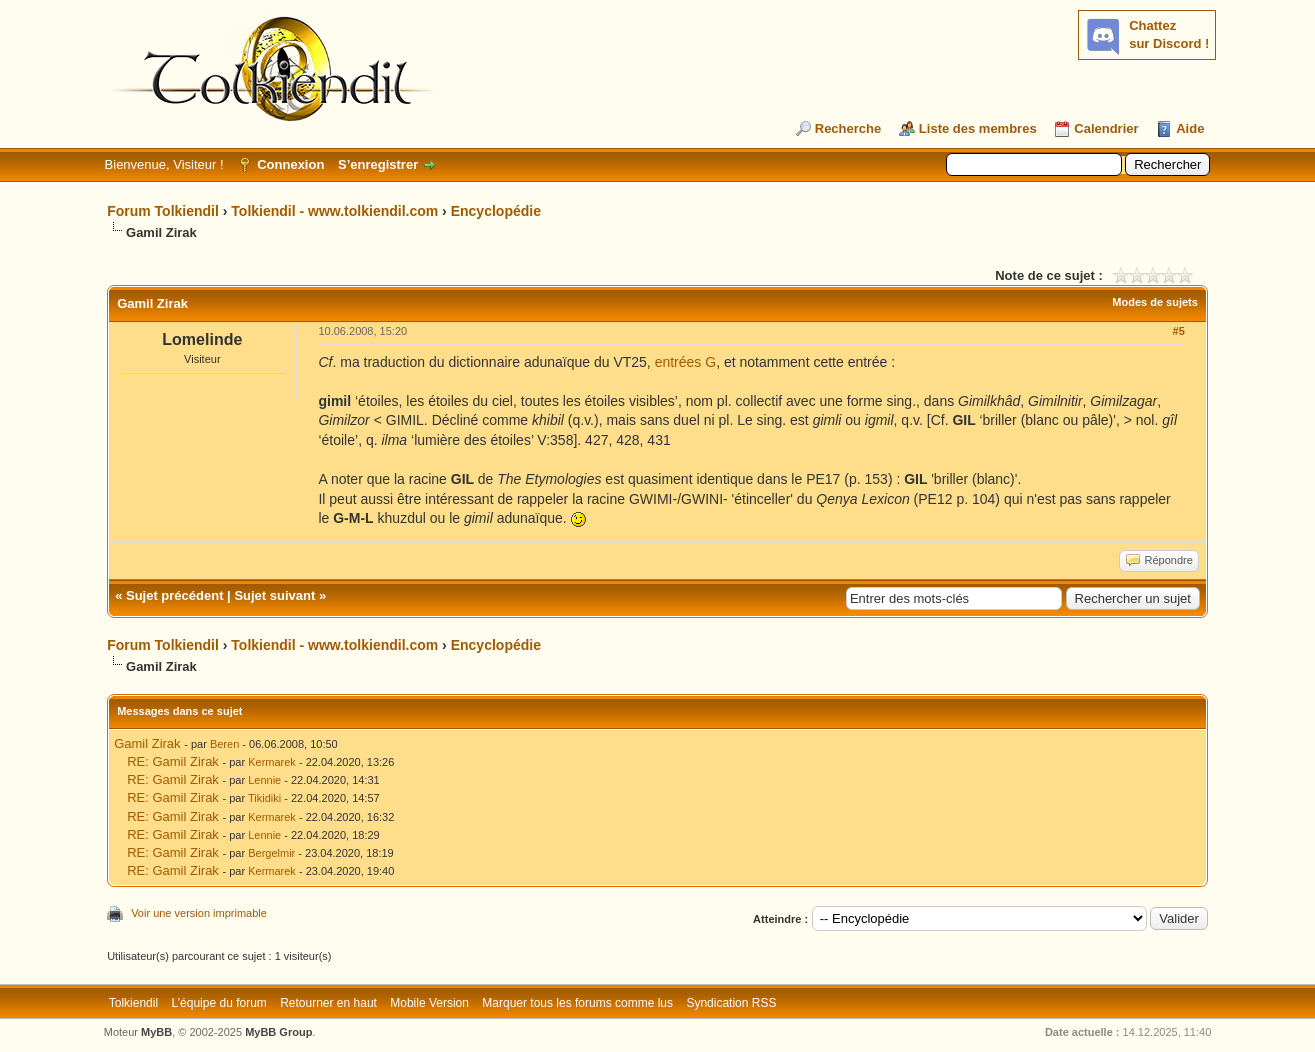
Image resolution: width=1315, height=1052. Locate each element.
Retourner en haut (328, 1003)
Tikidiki (264, 798)
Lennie (264, 780)
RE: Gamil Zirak (173, 761)
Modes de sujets (1155, 302)
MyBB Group (278, 1032)
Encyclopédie (496, 211)
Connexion (290, 164)
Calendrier (1106, 128)
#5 (1179, 331)
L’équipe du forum (218, 1003)
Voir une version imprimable (199, 913)
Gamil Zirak (147, 743)
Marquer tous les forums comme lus (577, 1003)
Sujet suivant (274, 595)
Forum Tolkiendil (163, 211)
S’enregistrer (378, 164)
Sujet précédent (175, 595)
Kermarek (272, 762)
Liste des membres (978, 128)
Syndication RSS (731, 1003)
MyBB (156, 1032)
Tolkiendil (133, 1003)
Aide (1190, 128)
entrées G (685, 362)
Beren (224, 744)
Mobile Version (429, 1003)
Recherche (848, 128)
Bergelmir (271, 853)
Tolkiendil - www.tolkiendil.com (334, 211)
